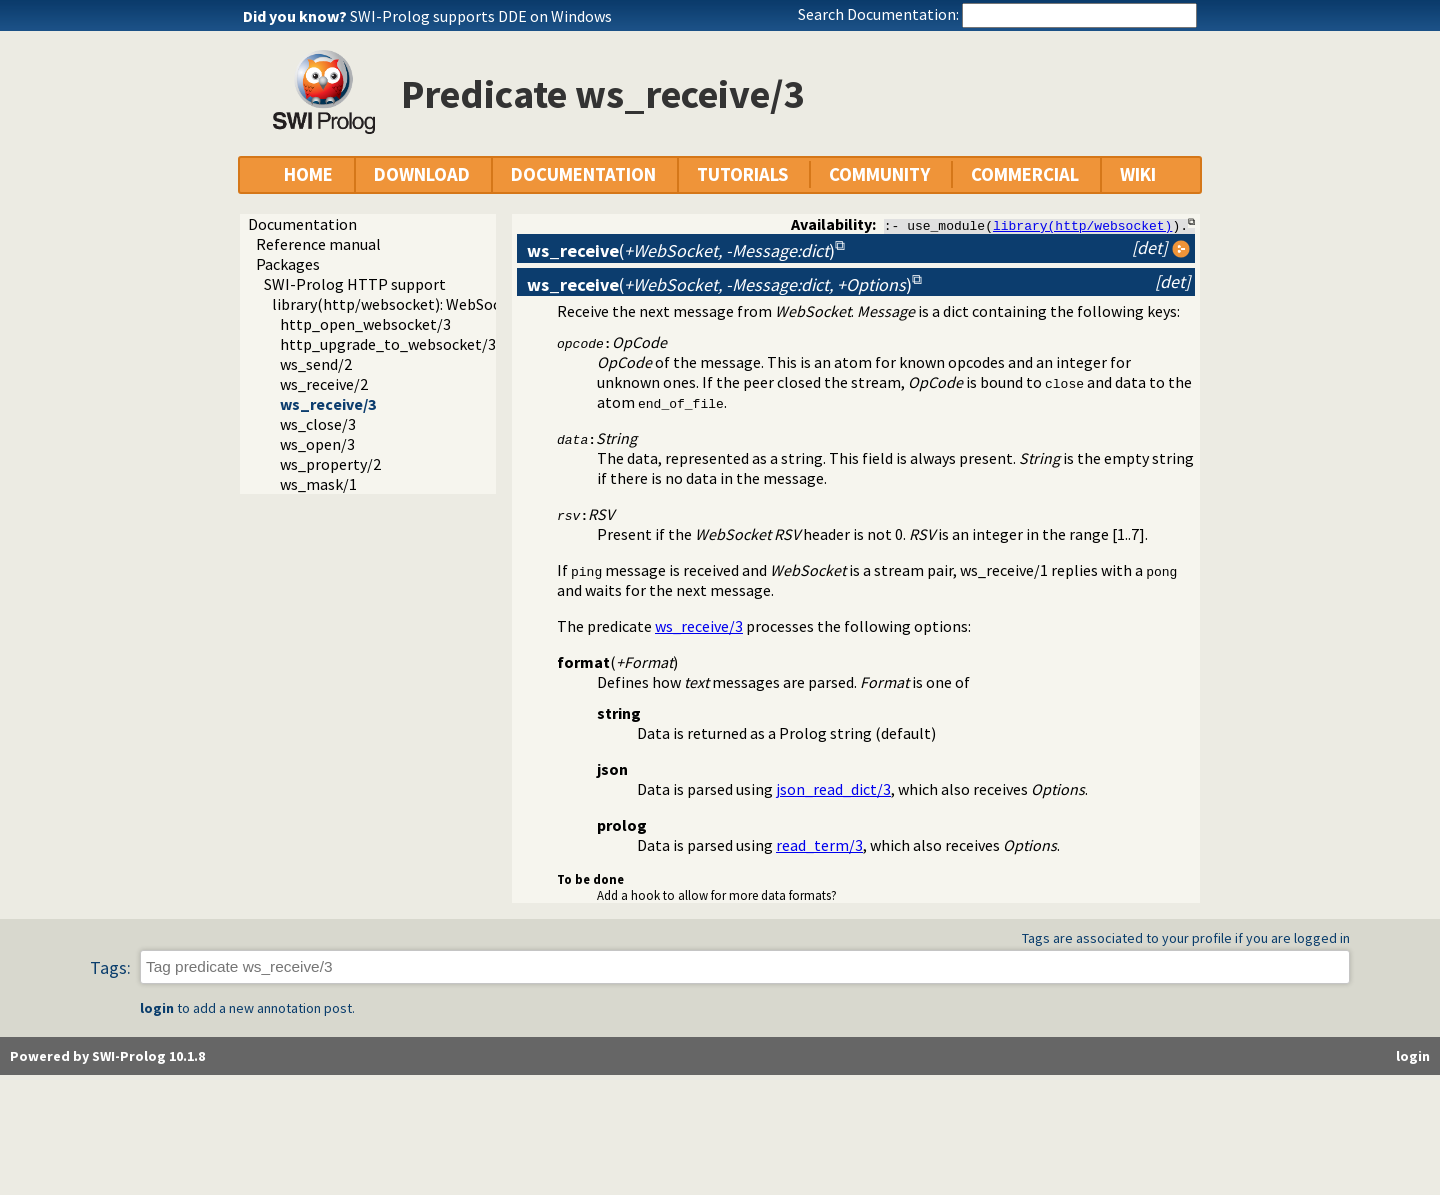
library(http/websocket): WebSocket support (426, 304)
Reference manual (318, 244)
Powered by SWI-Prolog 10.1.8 (107, 1056)
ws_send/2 (316, 364)
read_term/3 (819, 845)
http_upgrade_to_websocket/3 (388, 344)
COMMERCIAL (1025, 174)
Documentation (302, 224)
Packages (288, 264)
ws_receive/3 (328, 404)
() (681, 250)
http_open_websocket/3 (365, 324)
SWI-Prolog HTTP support (355, 284)
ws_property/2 (330, 464)
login (157, 1008)
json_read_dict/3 (833, 789)
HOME (308, 174)
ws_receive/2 (324, 384)
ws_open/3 (317, 444)
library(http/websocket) (1082, 225)
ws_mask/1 (318, 484)
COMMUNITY (879, 174)
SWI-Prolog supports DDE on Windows (481, 16)
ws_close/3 (318, 424)
